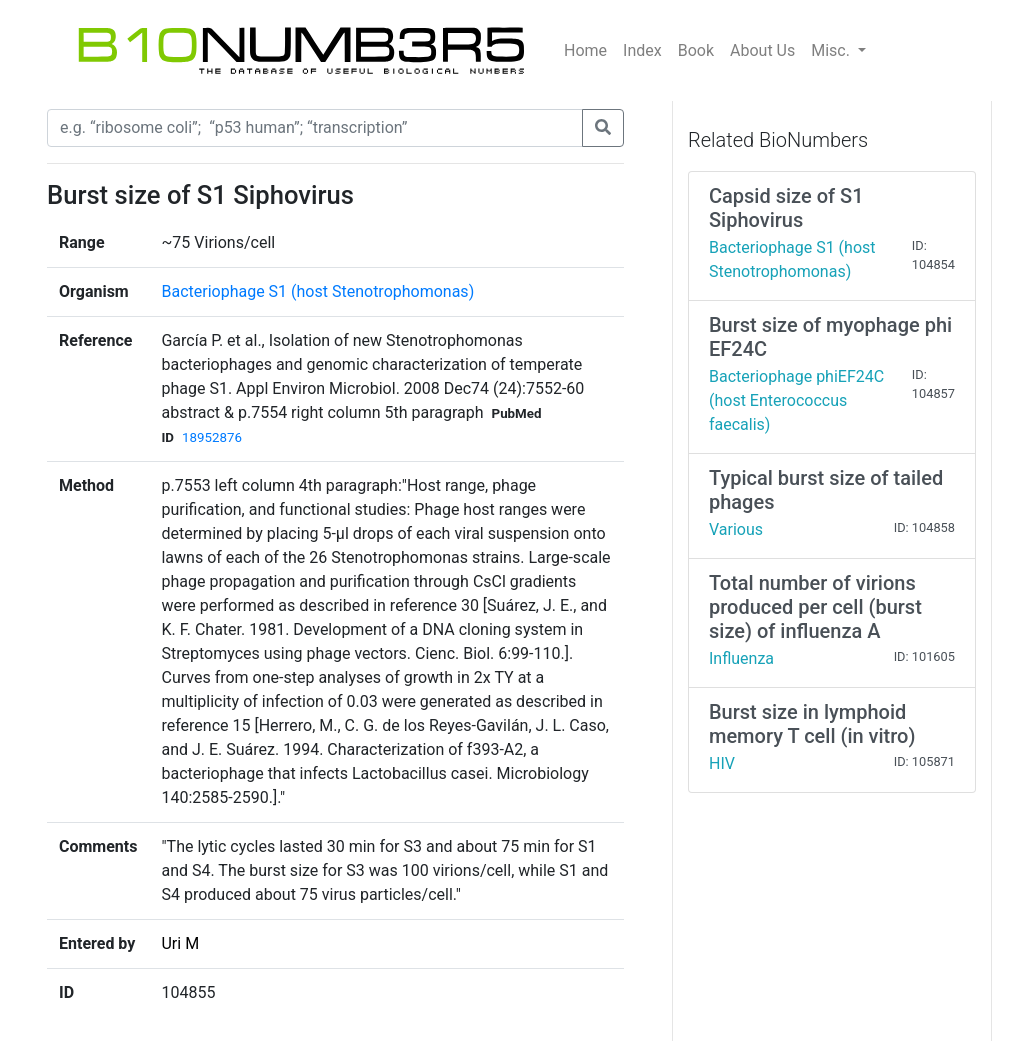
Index (642, 50)
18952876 (212, 437)
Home (585, 50)
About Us (762, 50)
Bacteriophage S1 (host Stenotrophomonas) (317, 291)
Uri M (180, 943)
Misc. (832, 50)
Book (696, 50)
